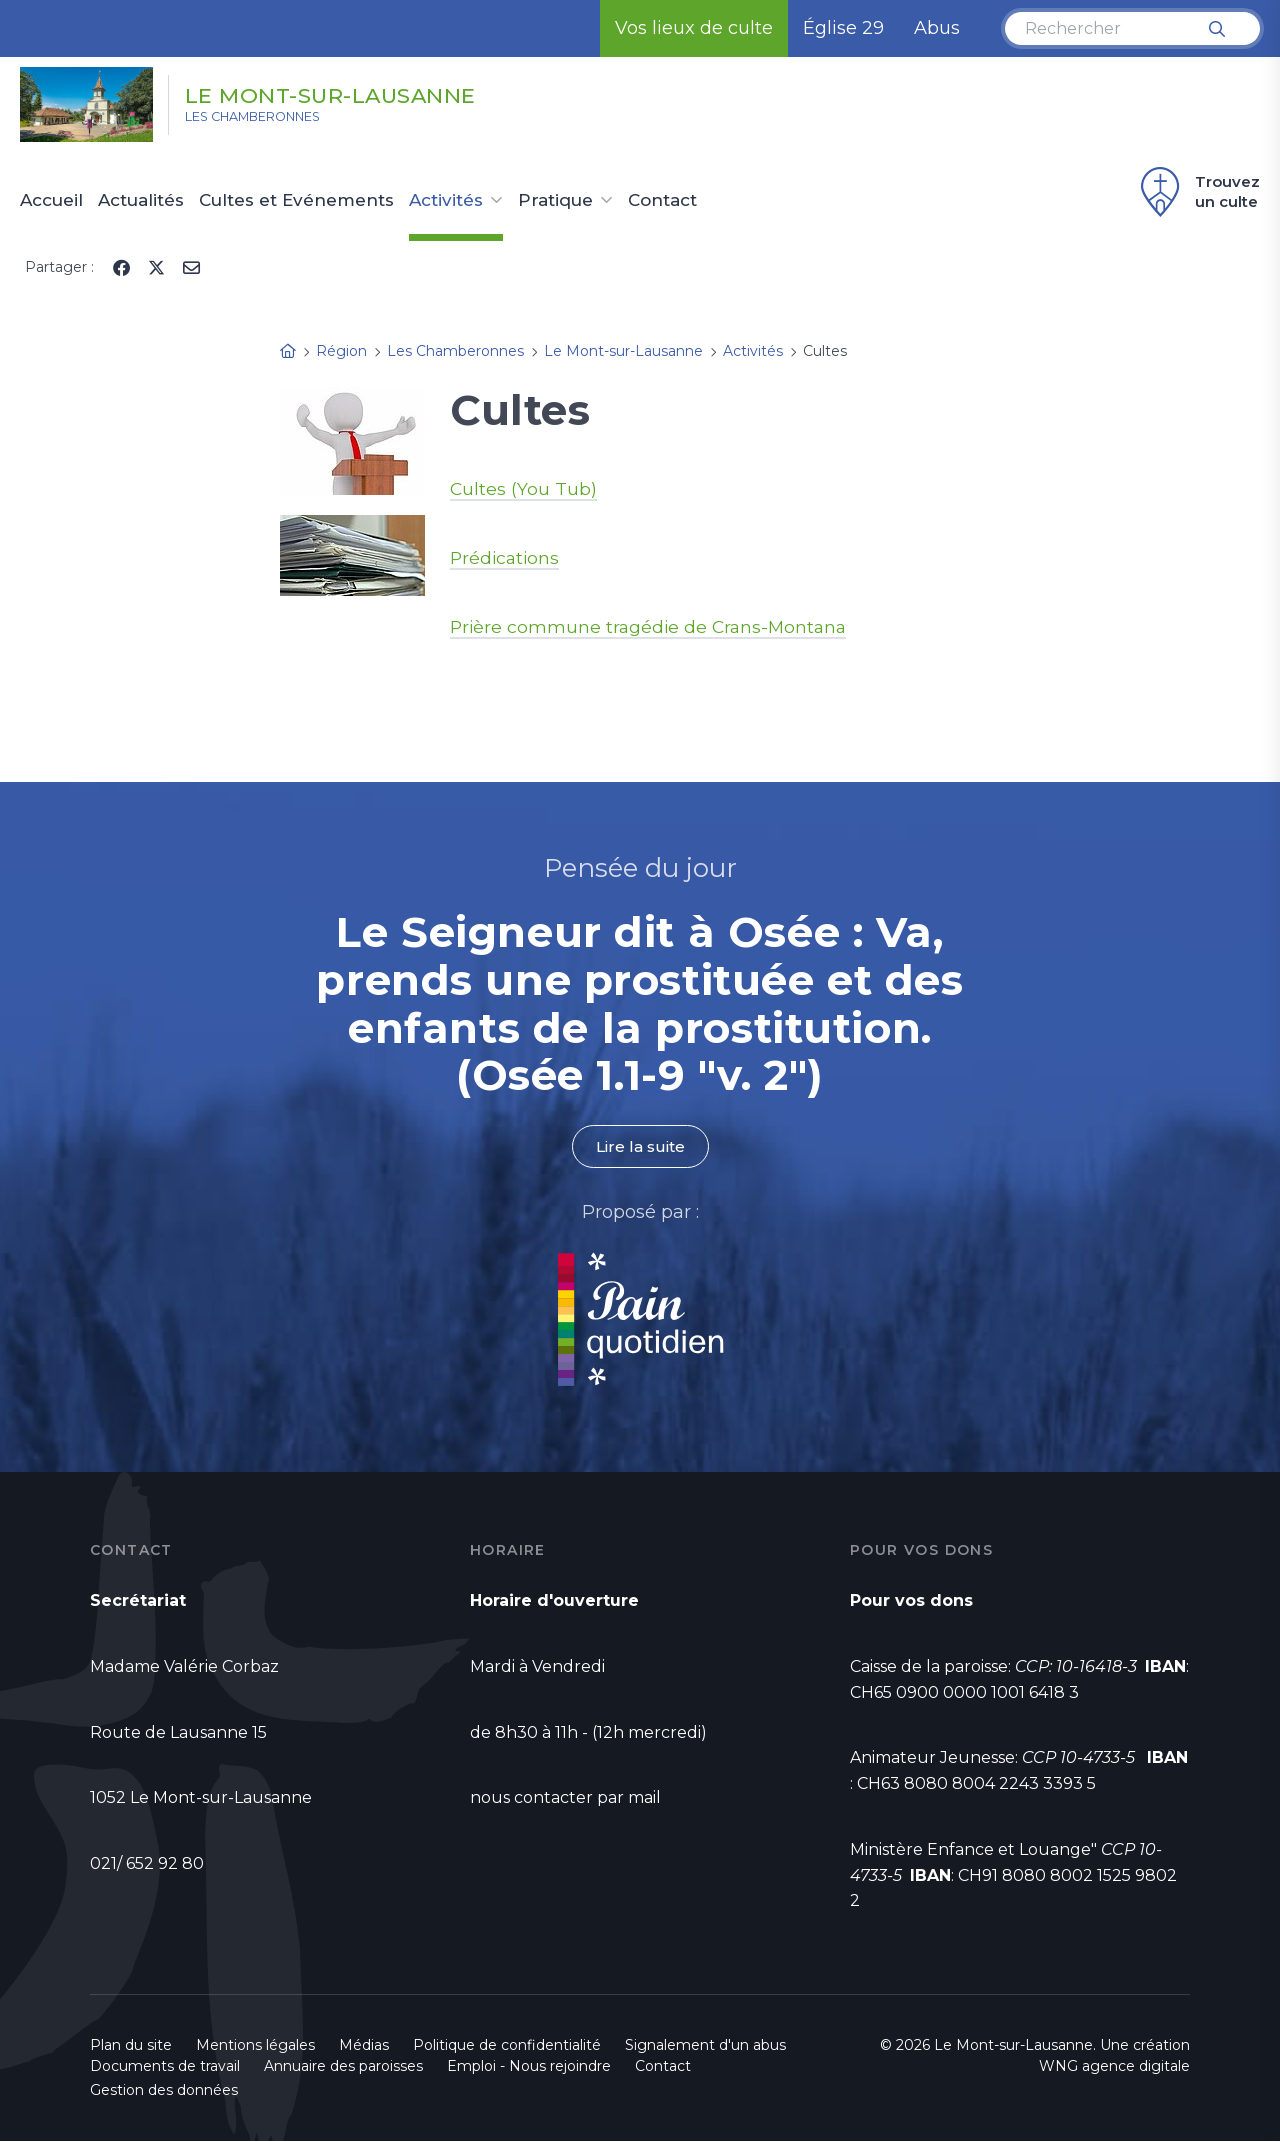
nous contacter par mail (565, 1798)
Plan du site (131, 2046)
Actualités (141, 201)
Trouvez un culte (1197, 192)
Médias (364, 2046)
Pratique (555, 201)
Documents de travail (165, 2067)
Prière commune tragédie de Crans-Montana (652, 627)
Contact (662, 201)
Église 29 (843, 28)
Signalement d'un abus (705, 2046)
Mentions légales (255, 2046)
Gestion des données (164, 2091)
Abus (937, 28)
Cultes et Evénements (296, 201)
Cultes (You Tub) (524, 489)
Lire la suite (640, 1146)
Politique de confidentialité (507, 2046)
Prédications (506, 558)
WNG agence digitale (1114, 2067)
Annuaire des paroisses (343, 2067)
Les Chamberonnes (275, 121)
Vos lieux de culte (694, 28)
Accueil (51, 201)
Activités (446, 201)
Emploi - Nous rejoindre (529, 2067)
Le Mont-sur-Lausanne (373, 93)
